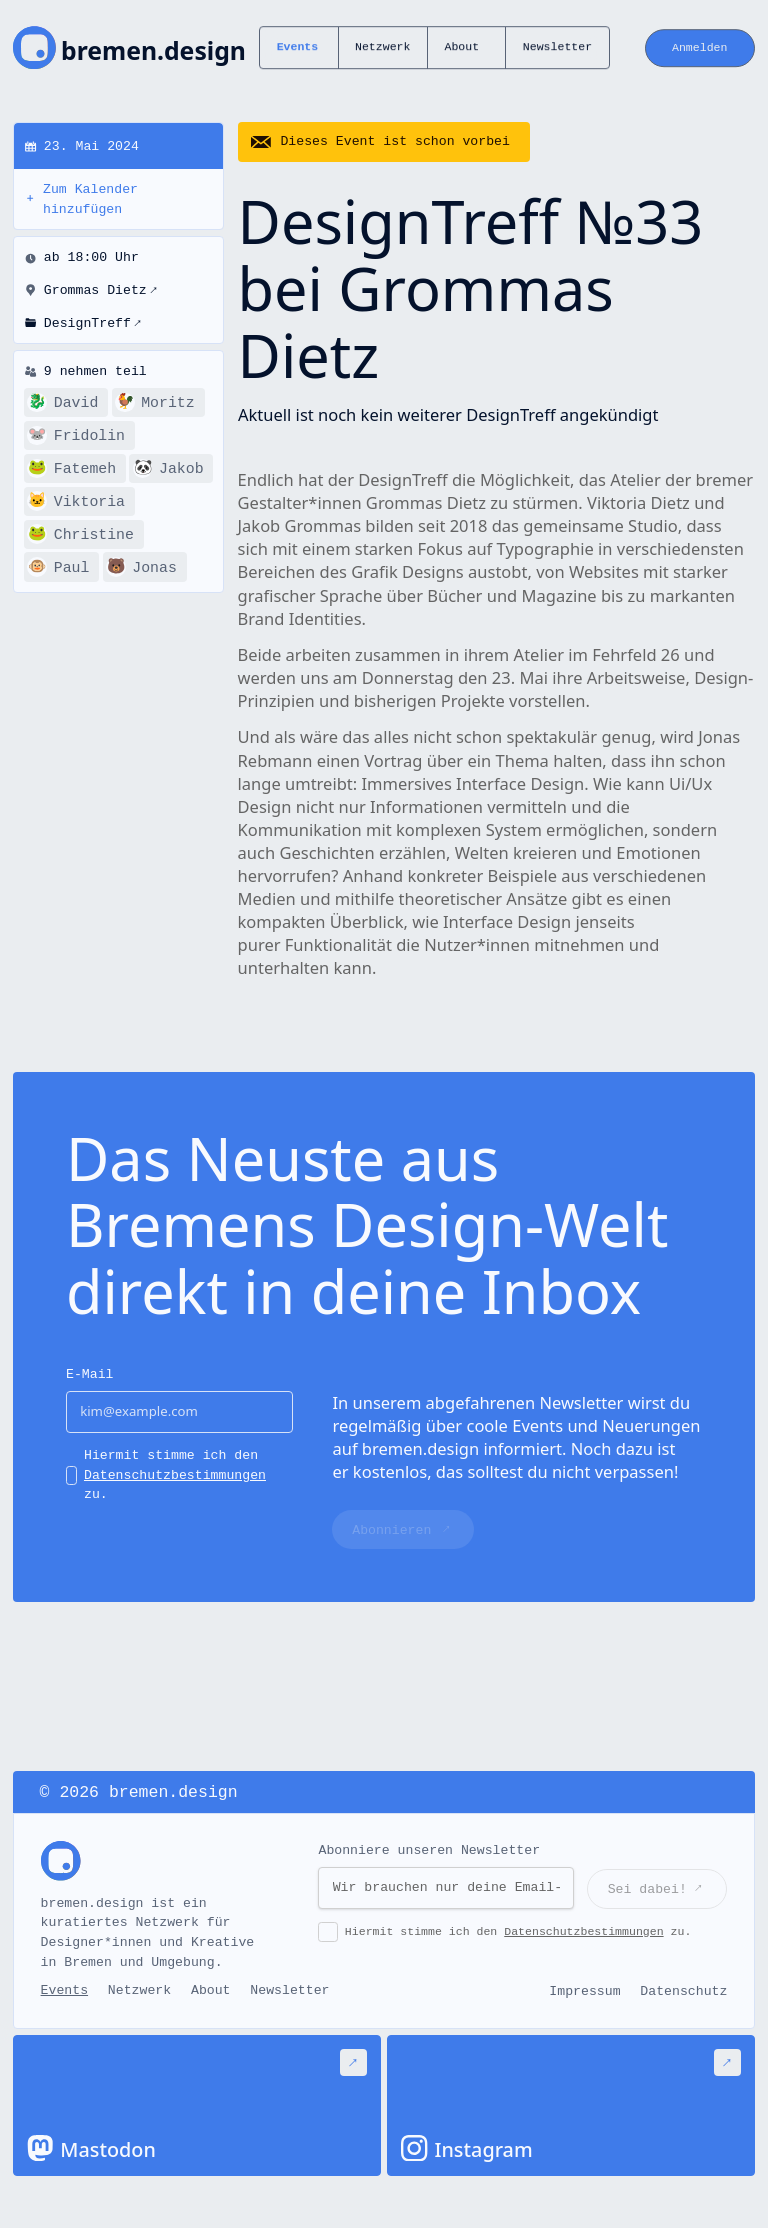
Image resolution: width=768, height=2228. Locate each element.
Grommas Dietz (101, 291)
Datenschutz (683, 1991)
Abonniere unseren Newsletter (429, 1850)
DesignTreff (93, 324)
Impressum (584, 1991)
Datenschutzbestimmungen (175, 1475)
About (461, 47)
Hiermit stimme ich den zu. (175, 1475)
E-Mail (89, 1374)
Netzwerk (382, 47)
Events (298, 47)
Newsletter (557, 47)
